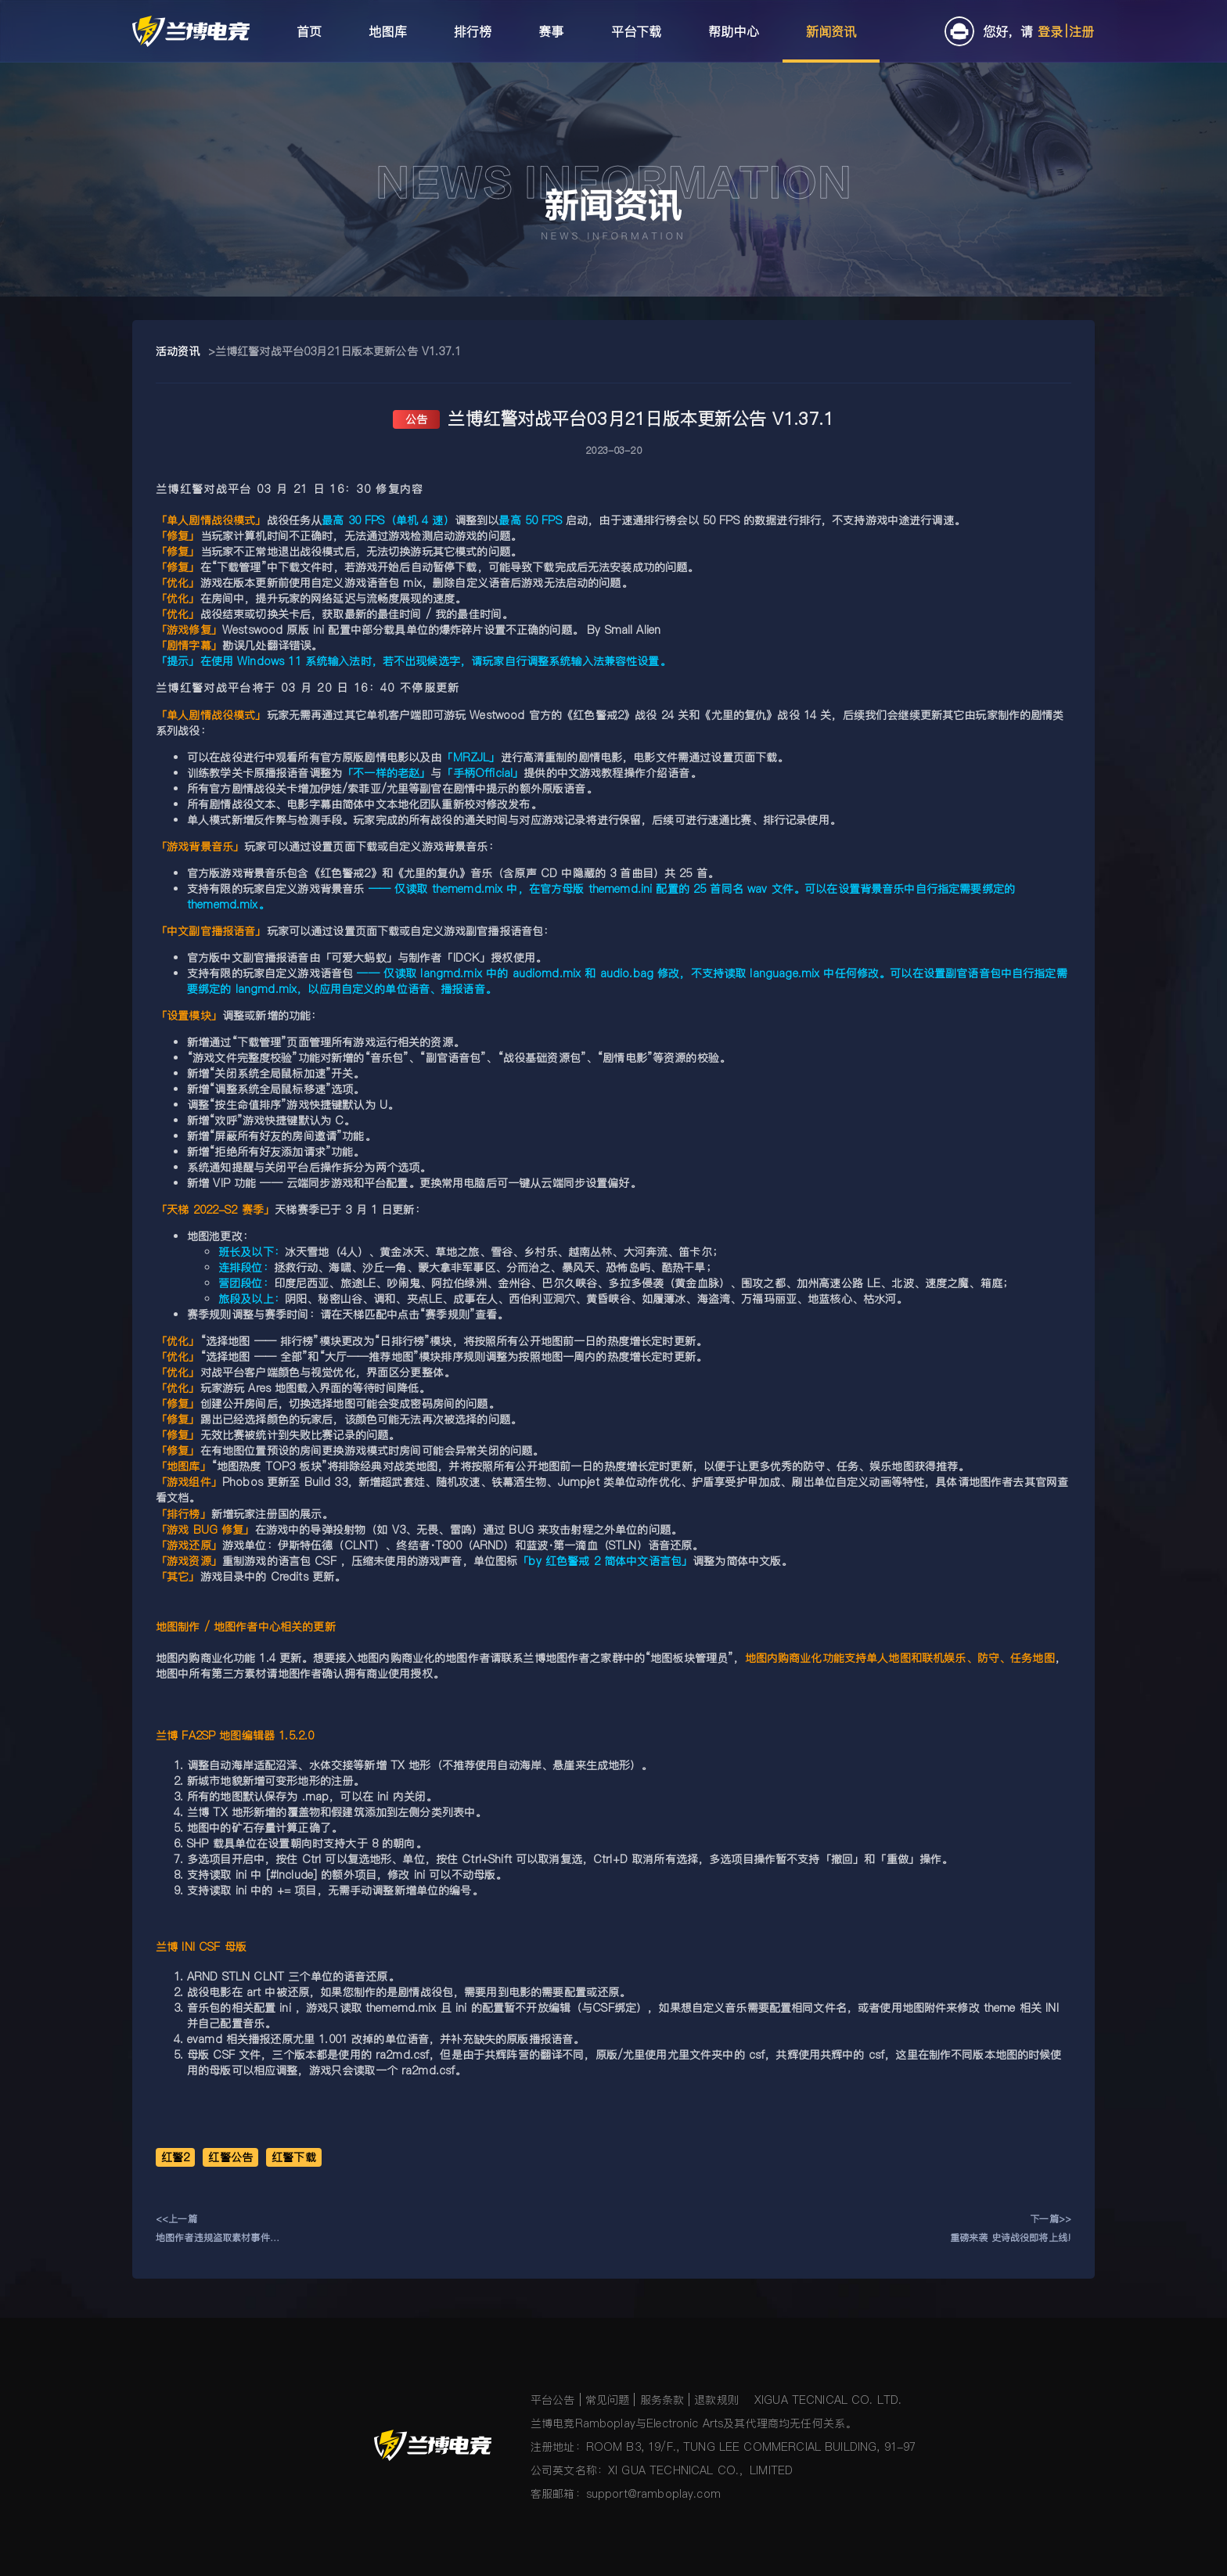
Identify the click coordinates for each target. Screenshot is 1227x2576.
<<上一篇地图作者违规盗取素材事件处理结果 (217, 2229)
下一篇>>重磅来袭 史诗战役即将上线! (1010, 2228)
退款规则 (716, 2400)
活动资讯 (178, 351)
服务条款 (662, 2400)
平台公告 (553, 2400)
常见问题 (607, 2400)
